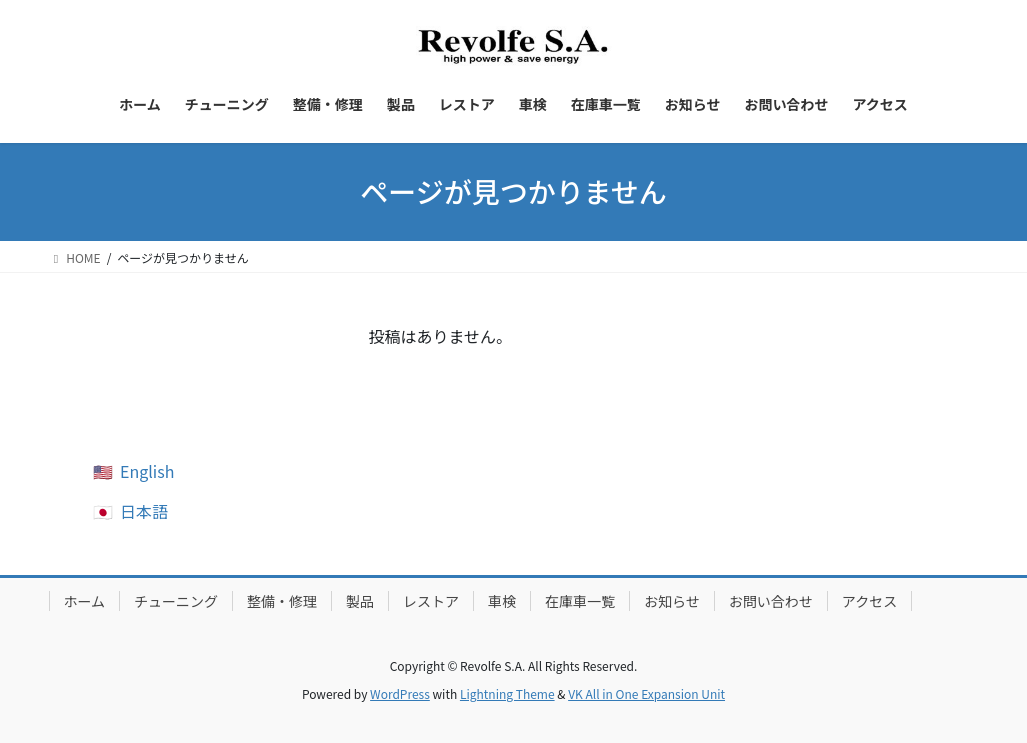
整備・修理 (282, 601)
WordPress (400, 693)
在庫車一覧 (580, 601)
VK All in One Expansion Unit (646, 693)
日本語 (144, 511)
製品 (360, 601)
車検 (502, 601)
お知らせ (672, 601)
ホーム (85, 601)
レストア (431, 601)
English (147, 471)
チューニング (176, 601)
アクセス (869, 601)
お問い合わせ (771, 601)
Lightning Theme (507, 693)
